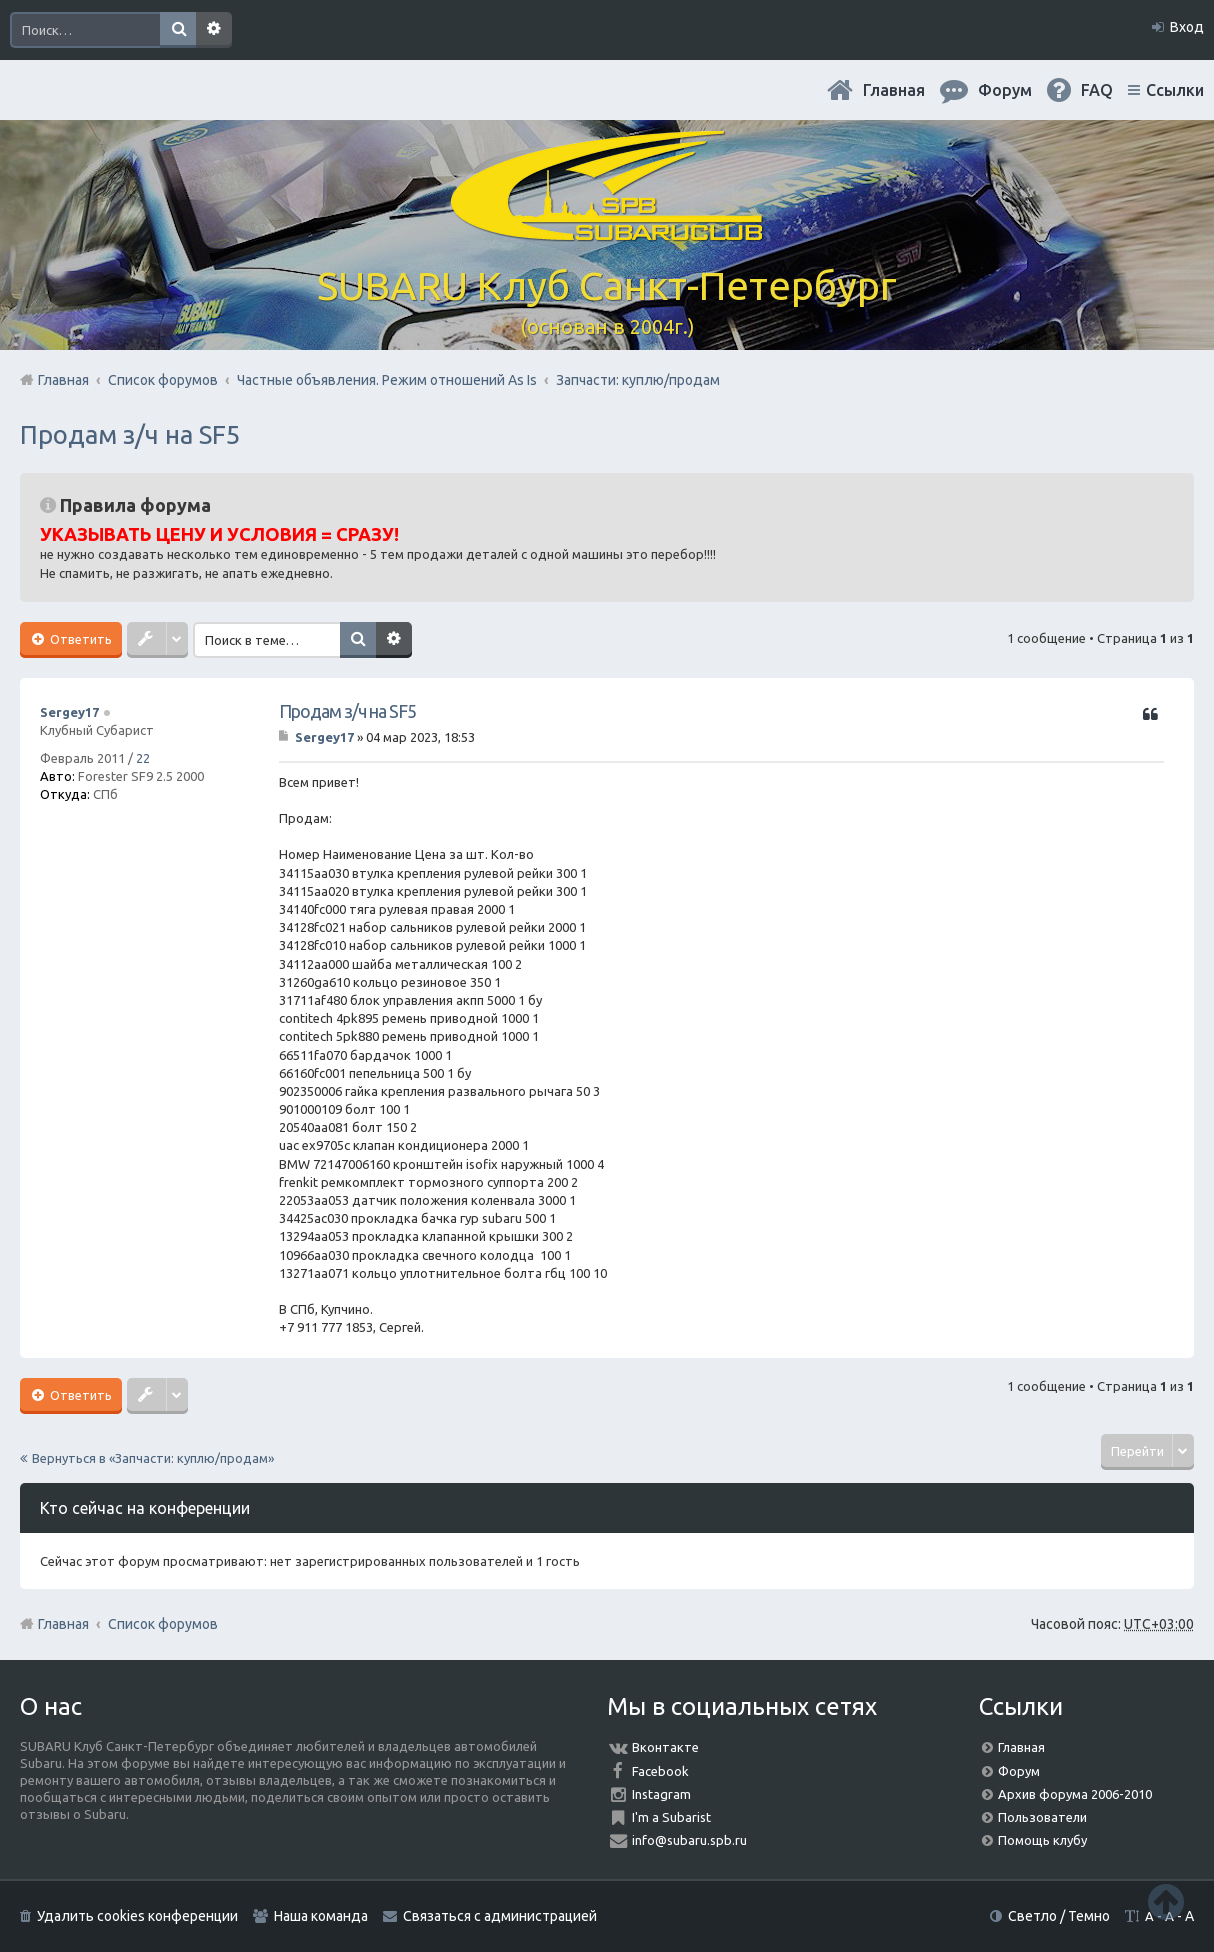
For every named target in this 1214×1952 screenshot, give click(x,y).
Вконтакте (665, 1747)
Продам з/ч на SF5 (130, 434)
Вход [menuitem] (1187, 27)
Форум (1019, 1771)
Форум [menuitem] (1005, 90)
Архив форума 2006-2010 (1075, 1794)
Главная (894, 90)
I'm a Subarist (671, 1817)
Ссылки (1175, 90)
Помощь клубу (1042, 1840)
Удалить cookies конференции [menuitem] (137, 1916)
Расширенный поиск (214, 30)
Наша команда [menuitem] (321, 1916)
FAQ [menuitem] (1097, 90)
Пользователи (1042, 1817)
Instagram (661, 1794)
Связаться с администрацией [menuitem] (500, 1916)
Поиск (178, 30)
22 (143, 758)
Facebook (660, 1771)
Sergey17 (69, 712)
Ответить (79, 639)
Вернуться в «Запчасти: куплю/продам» (153, 1458)
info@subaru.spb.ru (689, 1840)
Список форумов (163, 1624)
